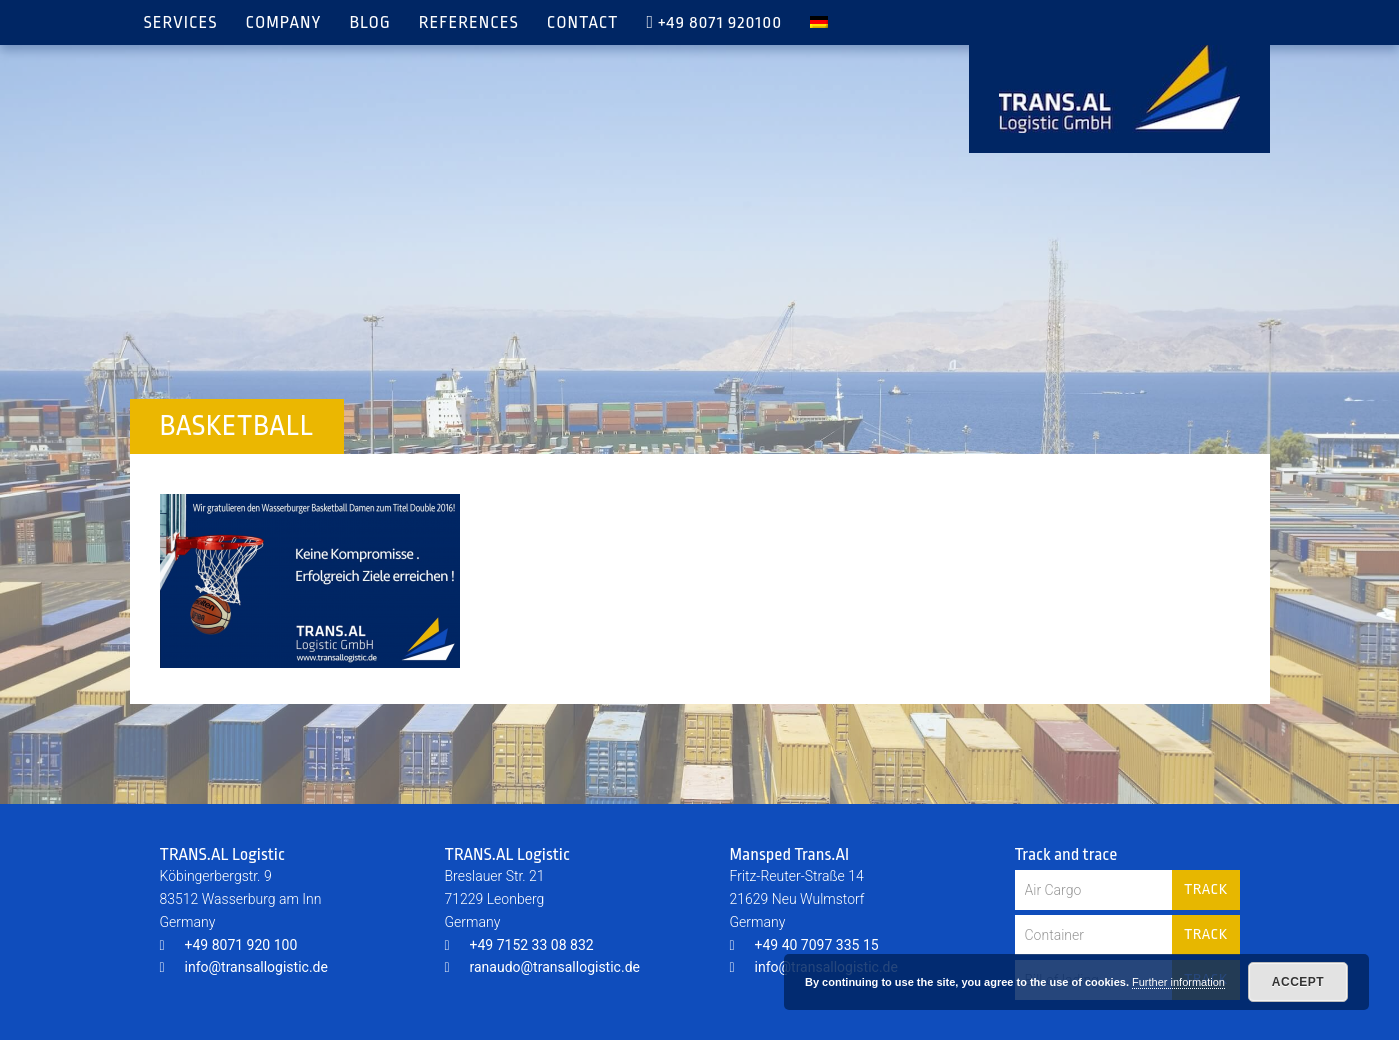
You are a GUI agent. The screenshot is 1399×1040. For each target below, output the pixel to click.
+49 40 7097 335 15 (804, 945)
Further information (1178, 982)
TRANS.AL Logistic (1119, 89)
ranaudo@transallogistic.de (542, 967)
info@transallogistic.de (244, 967)
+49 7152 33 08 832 (519, 945)
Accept (1298, 982)
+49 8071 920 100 (229, 945)
